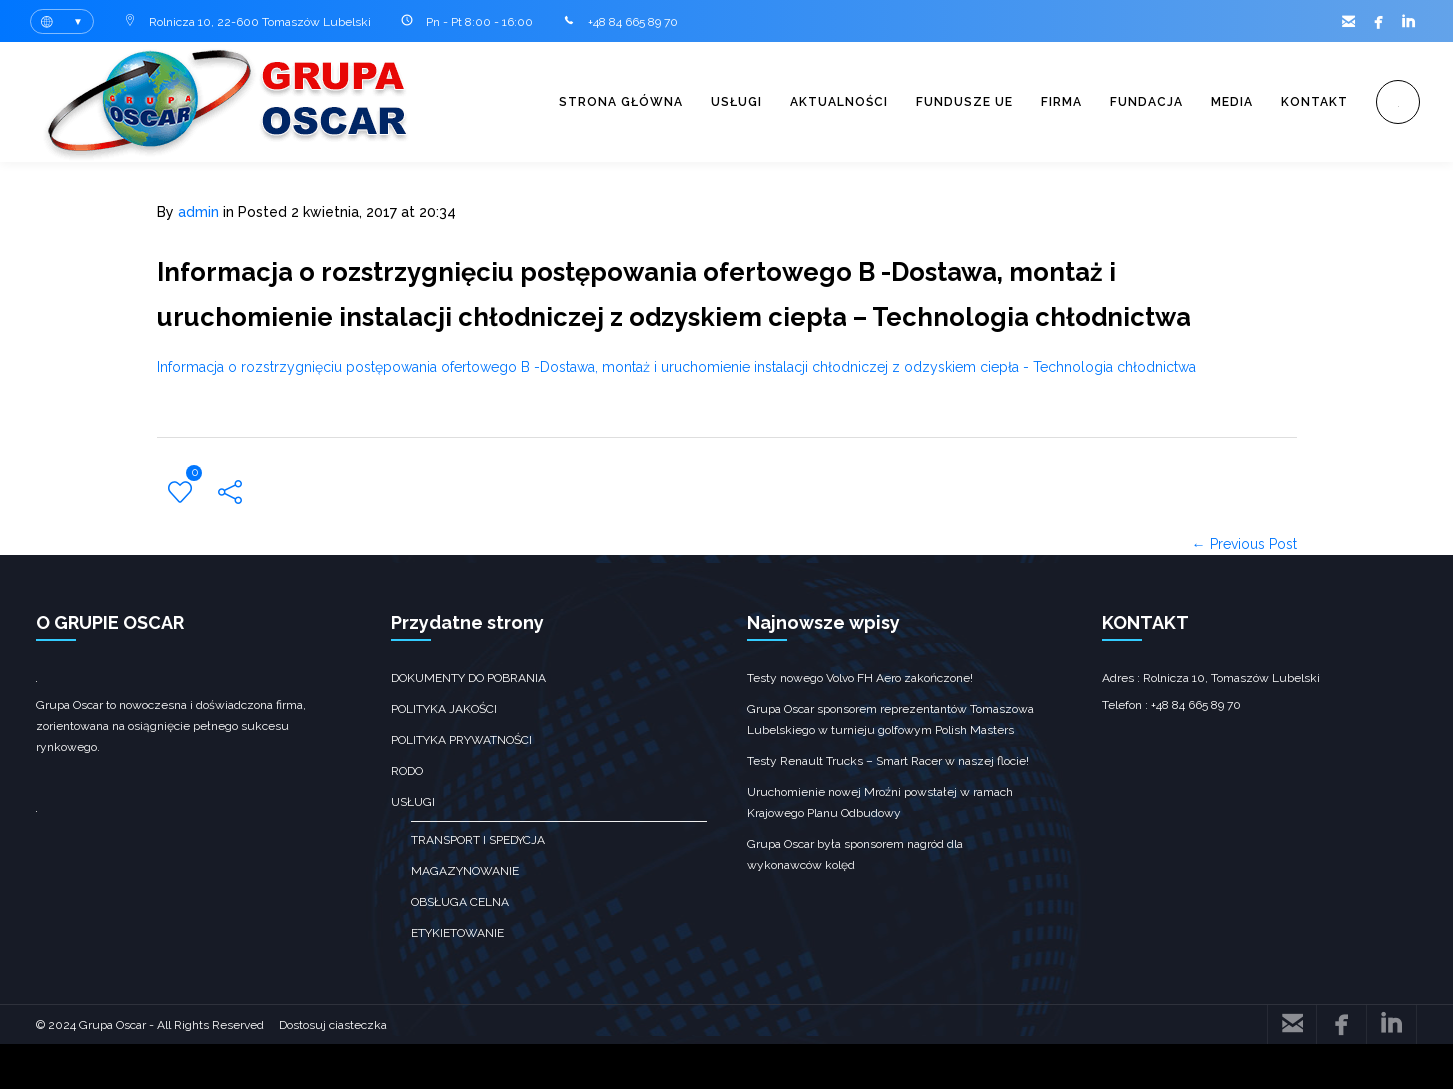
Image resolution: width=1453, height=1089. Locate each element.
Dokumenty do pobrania (468, 723)
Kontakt (1305, 102)
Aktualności (800, 102)
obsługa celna (460, 947)
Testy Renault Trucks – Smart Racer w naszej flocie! (888, 806)
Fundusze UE (931, 102)
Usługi (691, 102)
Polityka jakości (444, 754)
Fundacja (1125, 102)
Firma (1034, 102)
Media (1217, 102)
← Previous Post (1244, 589)
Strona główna (570, 102)
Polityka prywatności (461, 785)
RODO (407, 816)
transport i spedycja (478, 885)
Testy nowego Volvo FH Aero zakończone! (860, 723)
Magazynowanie (465, 916)
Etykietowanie (457, 978)
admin (198, 212)
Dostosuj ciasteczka (333, 1070)
